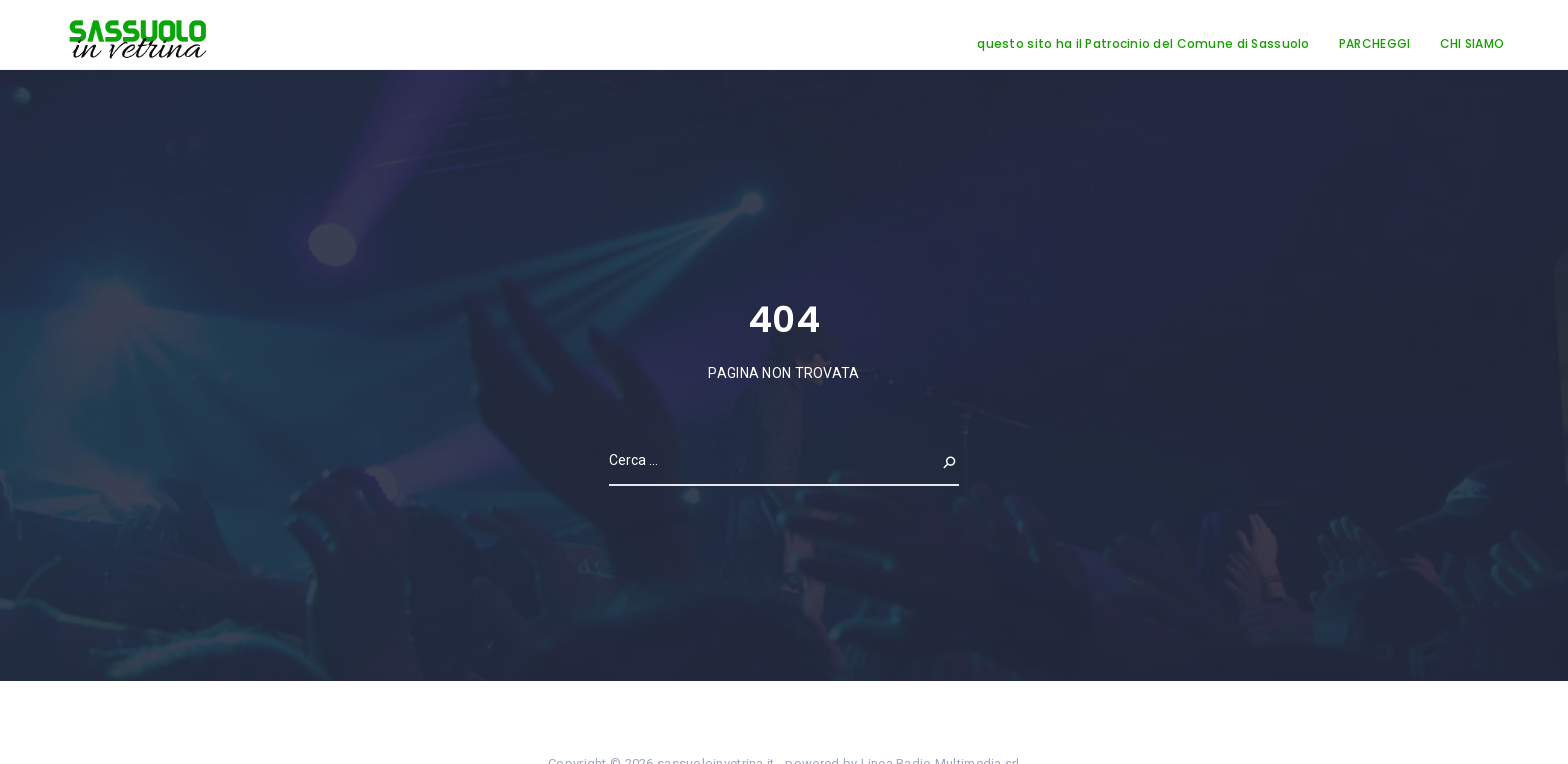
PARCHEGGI (1375, 43)
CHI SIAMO (1472, 43)
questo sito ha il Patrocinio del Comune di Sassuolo (1143, 43)
